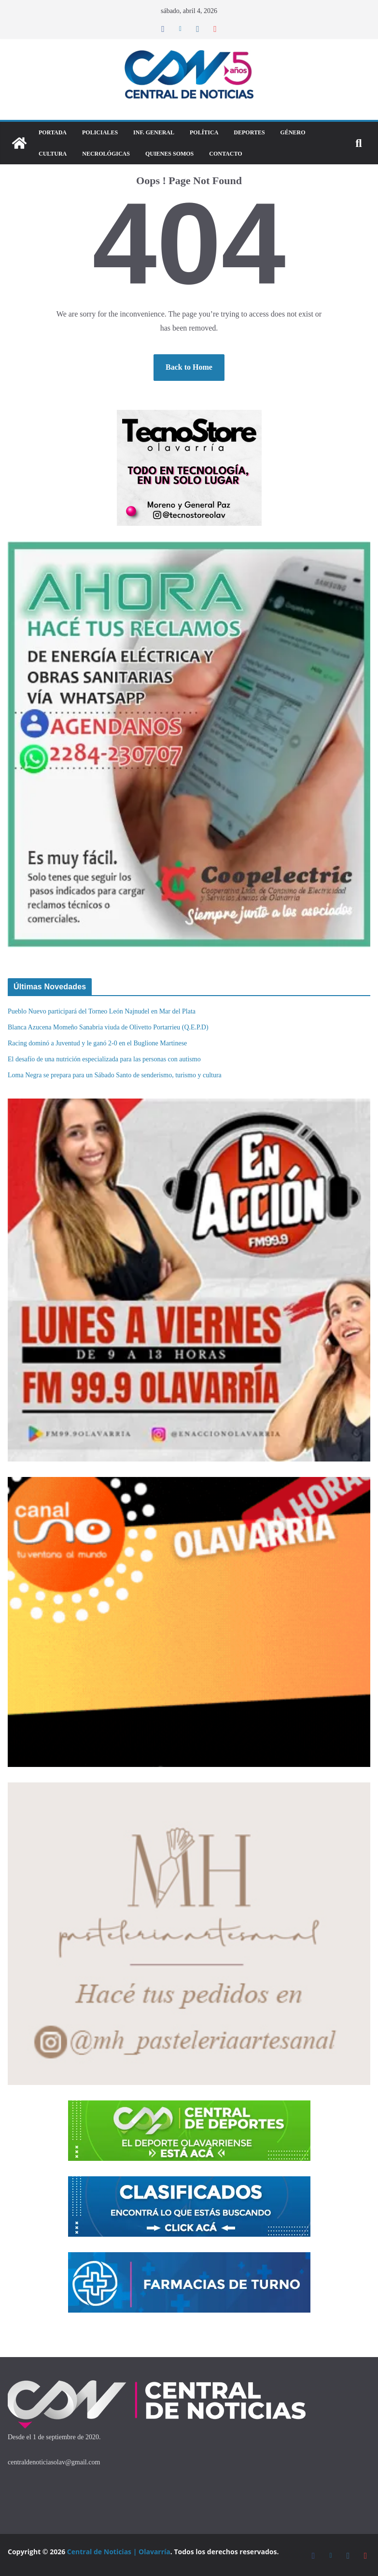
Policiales (100, 132)
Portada (53, 132)
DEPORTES (249, 132)
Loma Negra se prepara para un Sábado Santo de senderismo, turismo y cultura (115, 1075)
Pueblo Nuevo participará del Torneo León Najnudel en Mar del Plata (102, 1011)
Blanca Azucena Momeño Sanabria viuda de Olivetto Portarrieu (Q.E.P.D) (108, 1027)
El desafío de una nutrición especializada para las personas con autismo (104, 1059)
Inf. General (153, 132)
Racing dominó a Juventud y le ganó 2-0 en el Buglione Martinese (97, 1043)
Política (204, 132)
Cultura (53, 153)
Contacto (225, 153)
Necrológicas (106, 153)
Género (293, 132)
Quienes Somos (169, 153)
